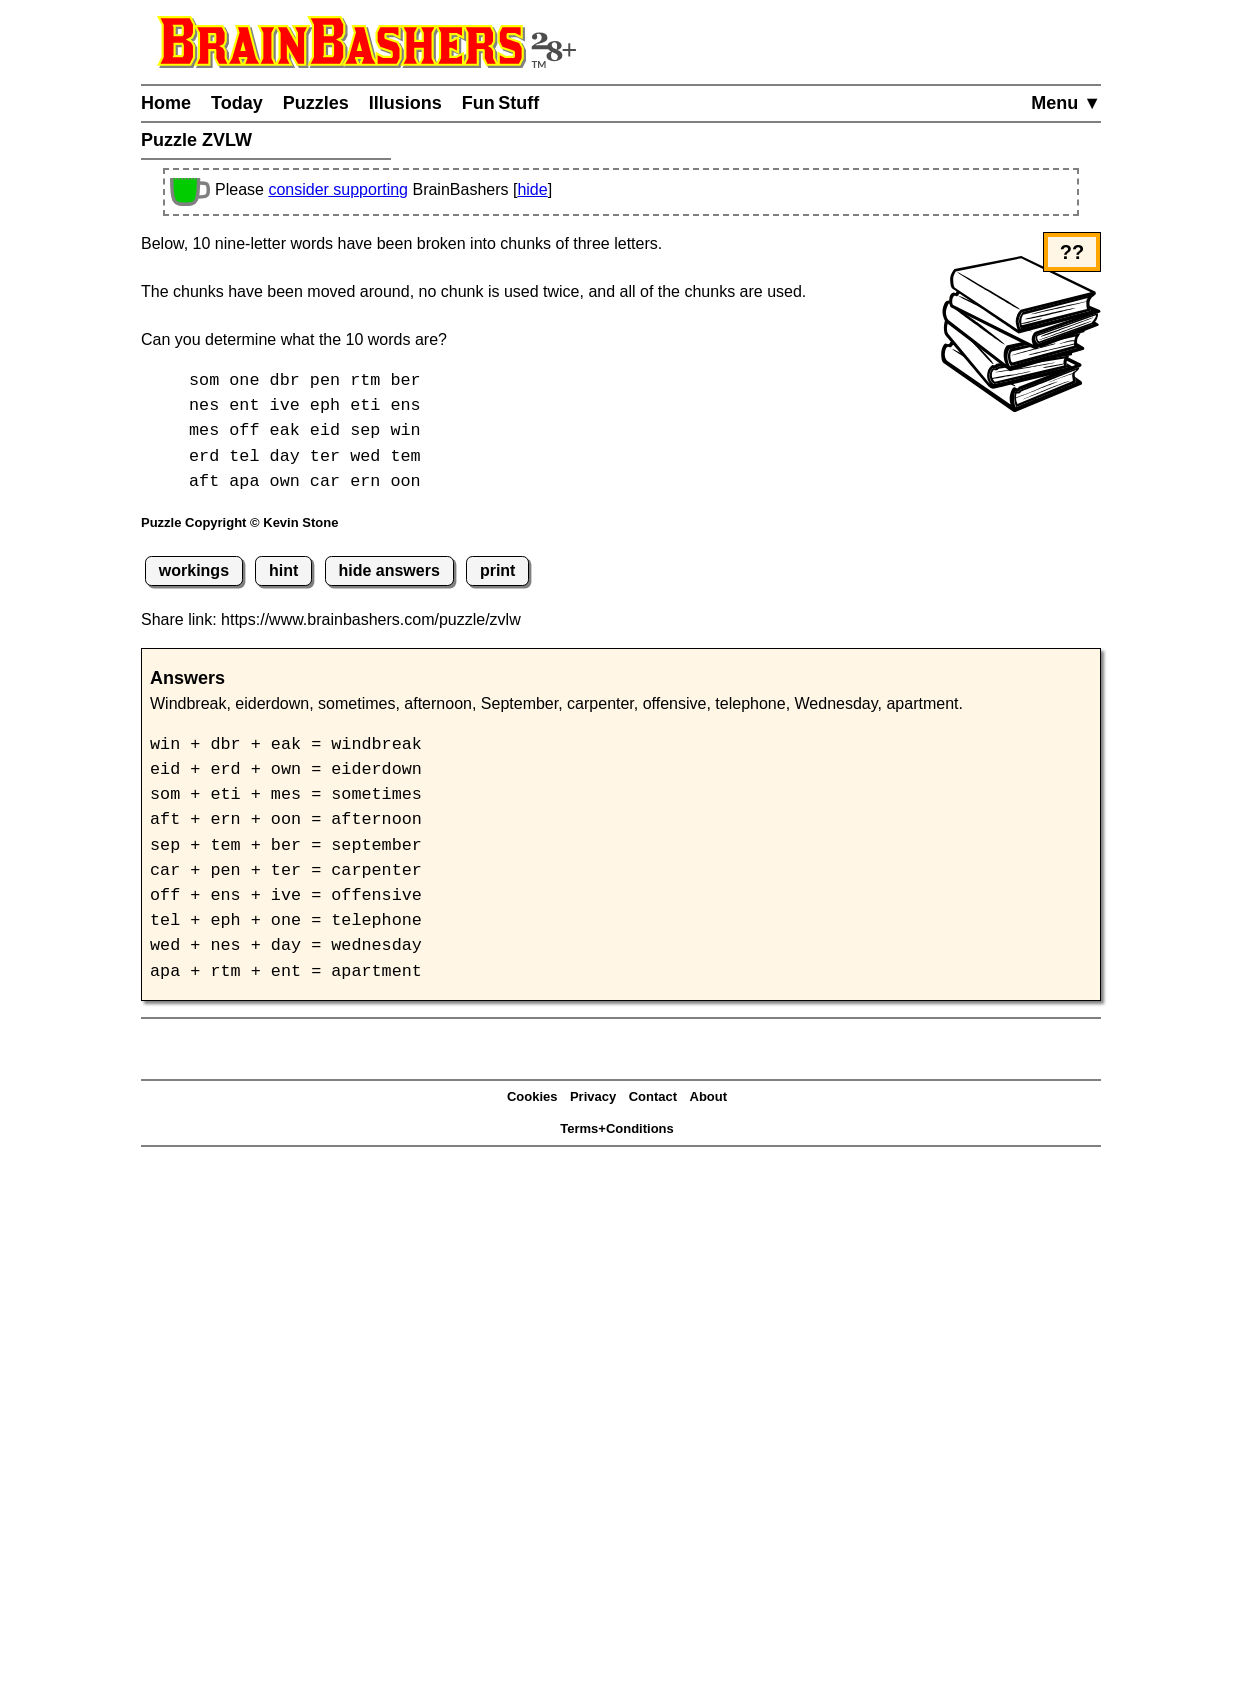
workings (194, 570)
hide (532, 189)
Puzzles (316, 103)
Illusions (405, 103)
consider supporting (338, 189)
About (709, 1096)
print (498, 570)
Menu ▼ (1066, 103)
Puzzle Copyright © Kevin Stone (239, 522)
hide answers (388, 570)
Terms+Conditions (617, 1128)
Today (237, 103)
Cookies (532, 1096)
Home (166, 103)
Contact (653, 1096)
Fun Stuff (501, 103)
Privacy (593, 1096)
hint (283, 570)
